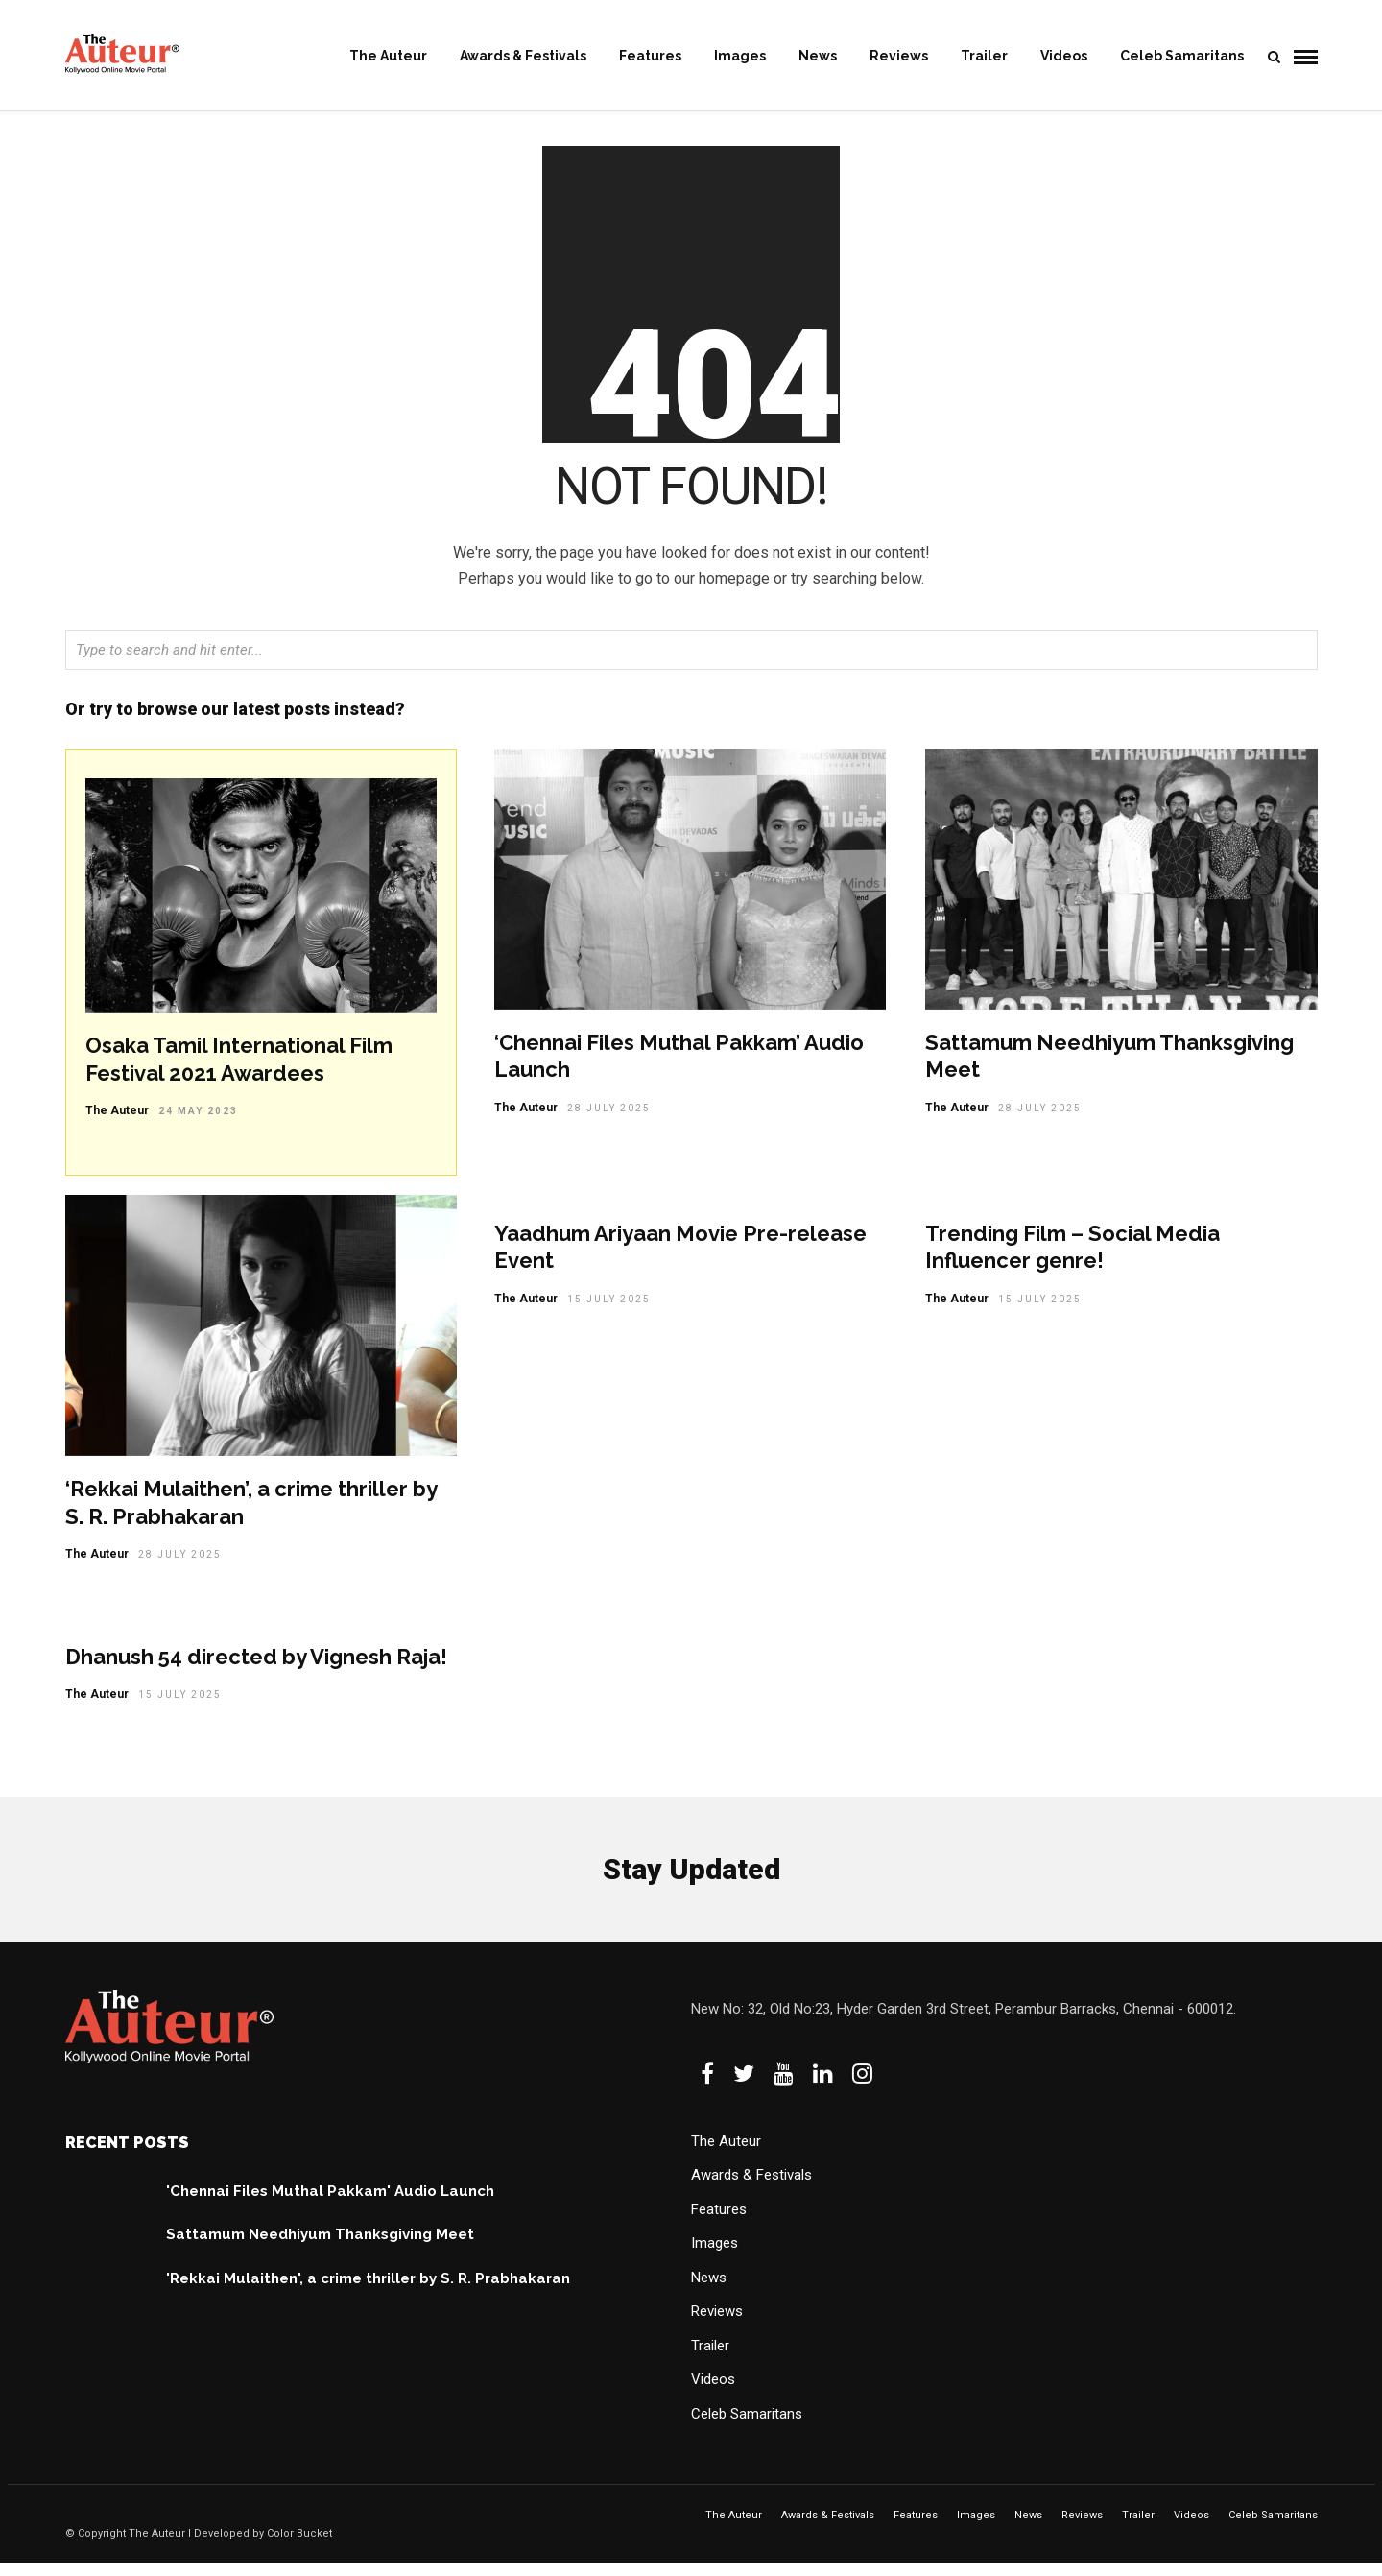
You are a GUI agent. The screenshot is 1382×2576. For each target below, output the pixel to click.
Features (650, 55)
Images (740, 55)
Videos (1063, 55)
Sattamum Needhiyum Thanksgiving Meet (320, 2247)
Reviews (899, 55)
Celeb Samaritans (1182, 55)
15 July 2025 (609, 1312)
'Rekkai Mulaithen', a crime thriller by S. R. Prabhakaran (368, 2292)
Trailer (984, 55)
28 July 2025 (609, 1121)
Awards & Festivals (523, 55)
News (817, 55)
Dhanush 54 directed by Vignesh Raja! (256, 1670)
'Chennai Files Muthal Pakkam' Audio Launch (330, 2204)
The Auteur (388, 55)
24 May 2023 (198, 1124)
